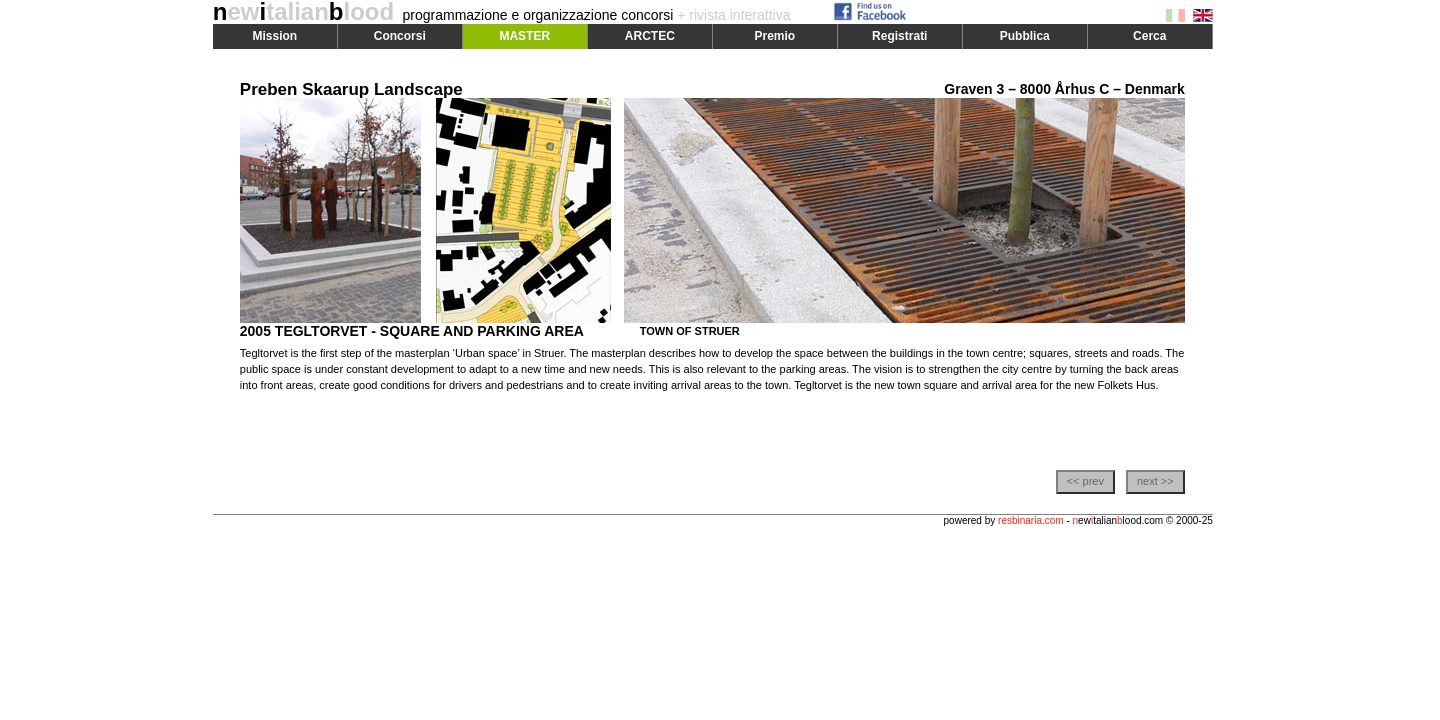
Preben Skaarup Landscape (351, 89)
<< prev (1085, 481)
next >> (1155, 481)
